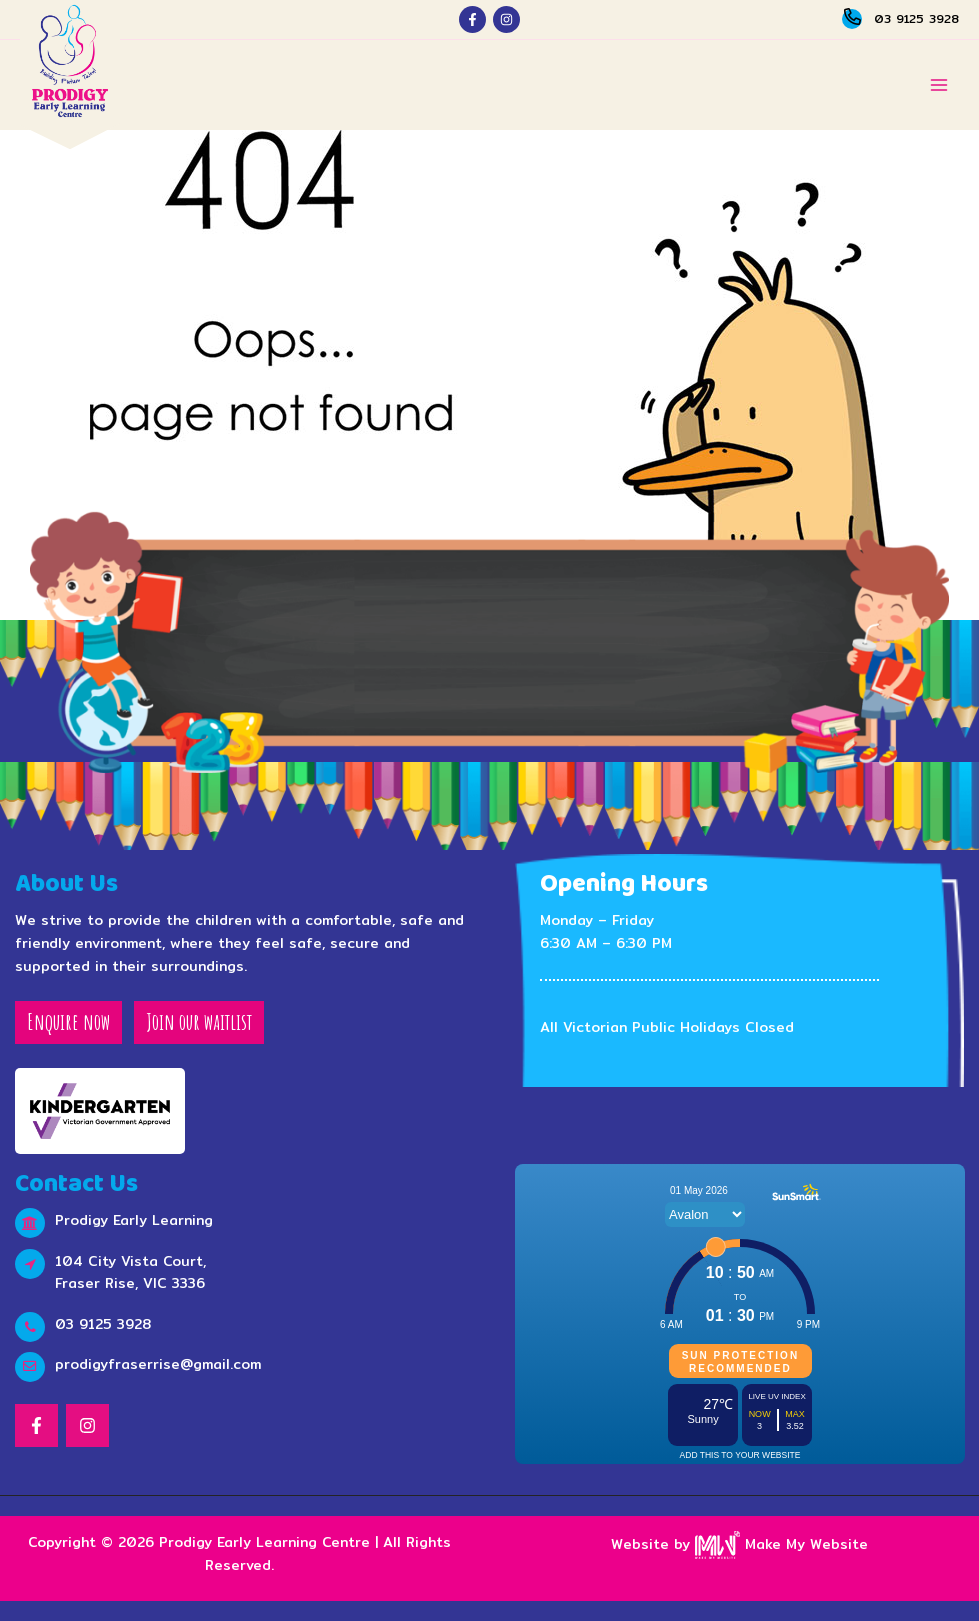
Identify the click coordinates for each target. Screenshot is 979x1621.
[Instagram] (506, 19)
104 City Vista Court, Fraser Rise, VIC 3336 (130, 1272)
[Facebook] (472, 19)
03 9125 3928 (916, 18)
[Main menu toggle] (939, 85)
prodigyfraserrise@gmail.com (158, 1364)
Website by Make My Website (739, 1544)
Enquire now (68, 1021)
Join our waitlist (199, 1021)
